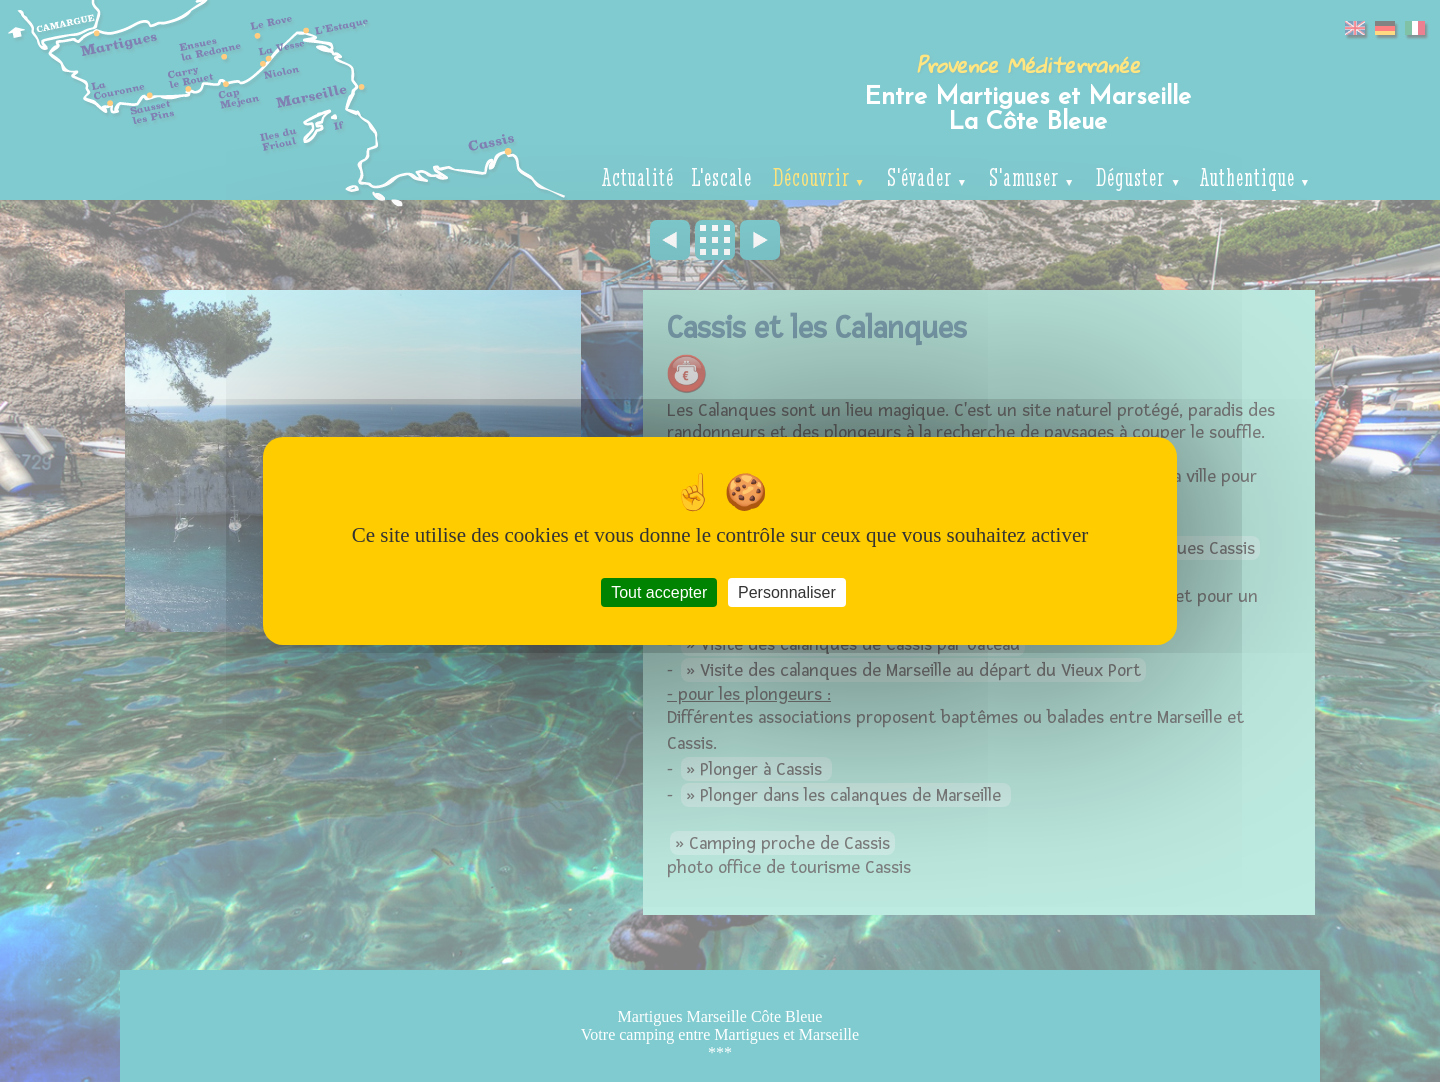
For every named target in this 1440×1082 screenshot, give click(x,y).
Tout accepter (659, 592)
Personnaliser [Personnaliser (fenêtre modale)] (787, 592)
